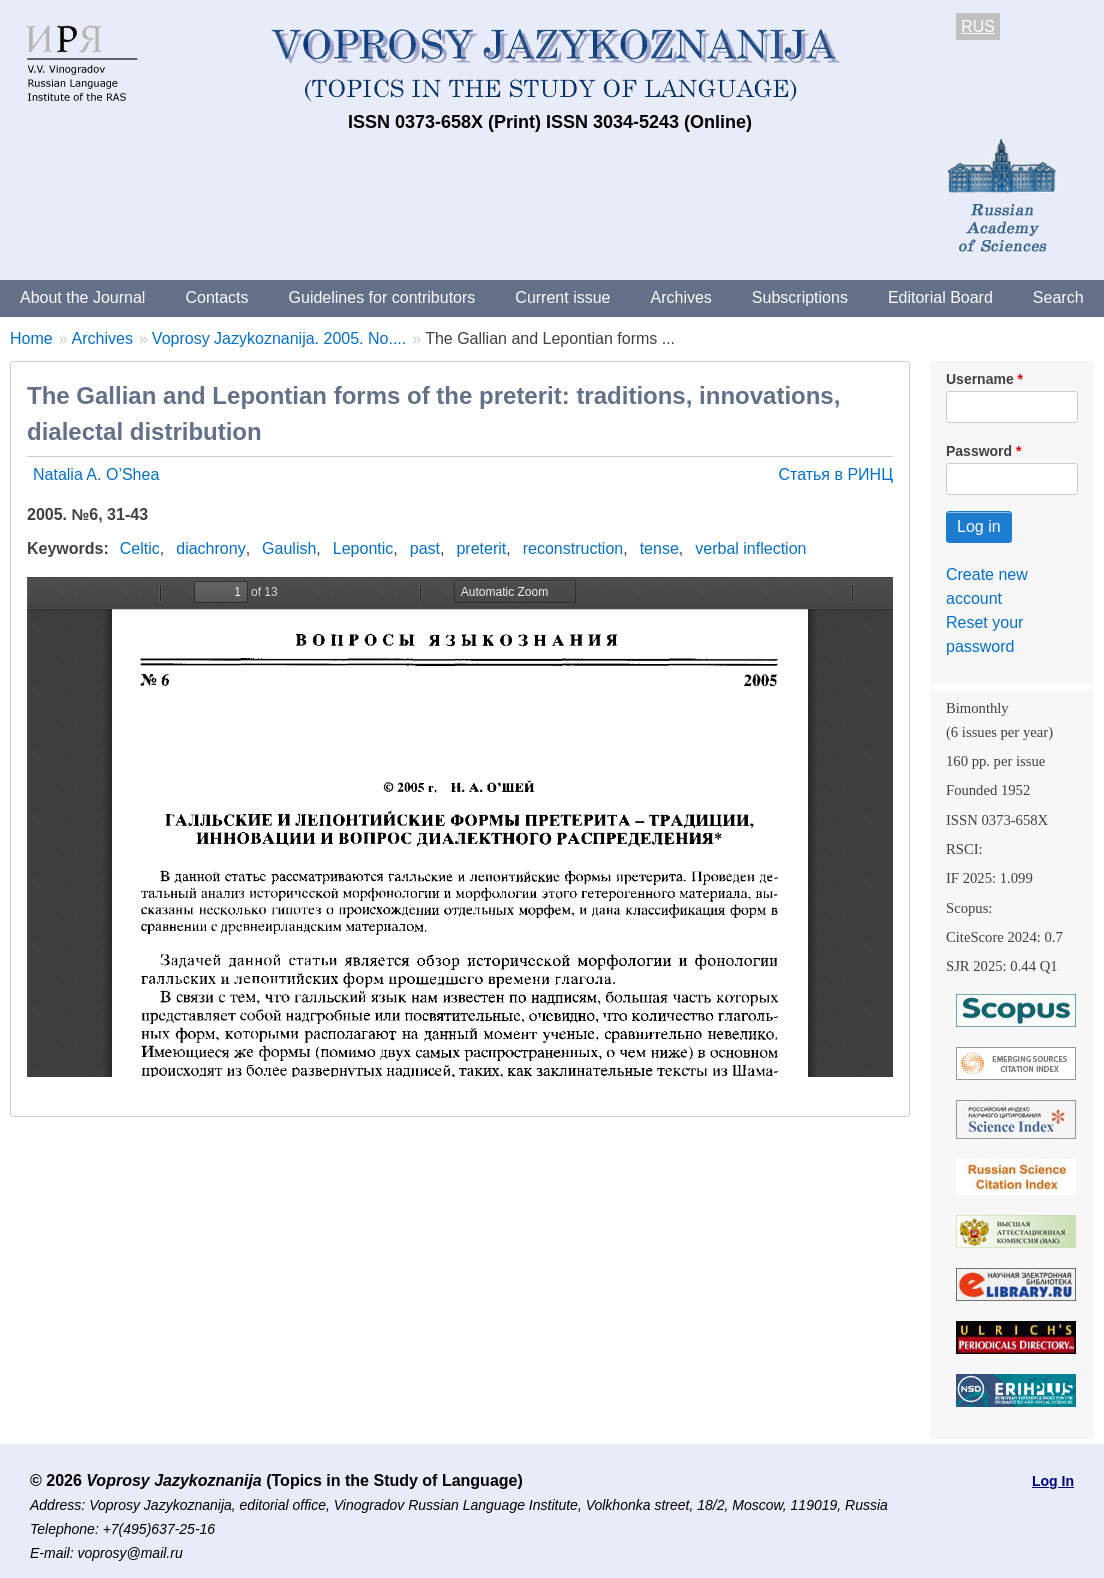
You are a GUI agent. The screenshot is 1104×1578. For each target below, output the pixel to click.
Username (980, 379)
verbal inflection (750, 548)
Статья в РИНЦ (835, 474)
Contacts (216, 297)
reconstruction (573, 548)
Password (979, 451)
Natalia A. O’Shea (96, 474)
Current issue (562, 297)
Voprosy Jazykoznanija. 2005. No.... (279, 338)
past (425, 548)
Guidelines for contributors (382, 297)
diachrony (210, 548)
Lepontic (363, 548)
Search (1058, 297)
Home (31, 338)
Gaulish (289, 548)
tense (659, 548)
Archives (680, 297)
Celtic (140, 548)
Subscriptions (800, 297)
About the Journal (82, 297)
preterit (481, 548)
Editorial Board (940, 297)
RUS (978, 26)
